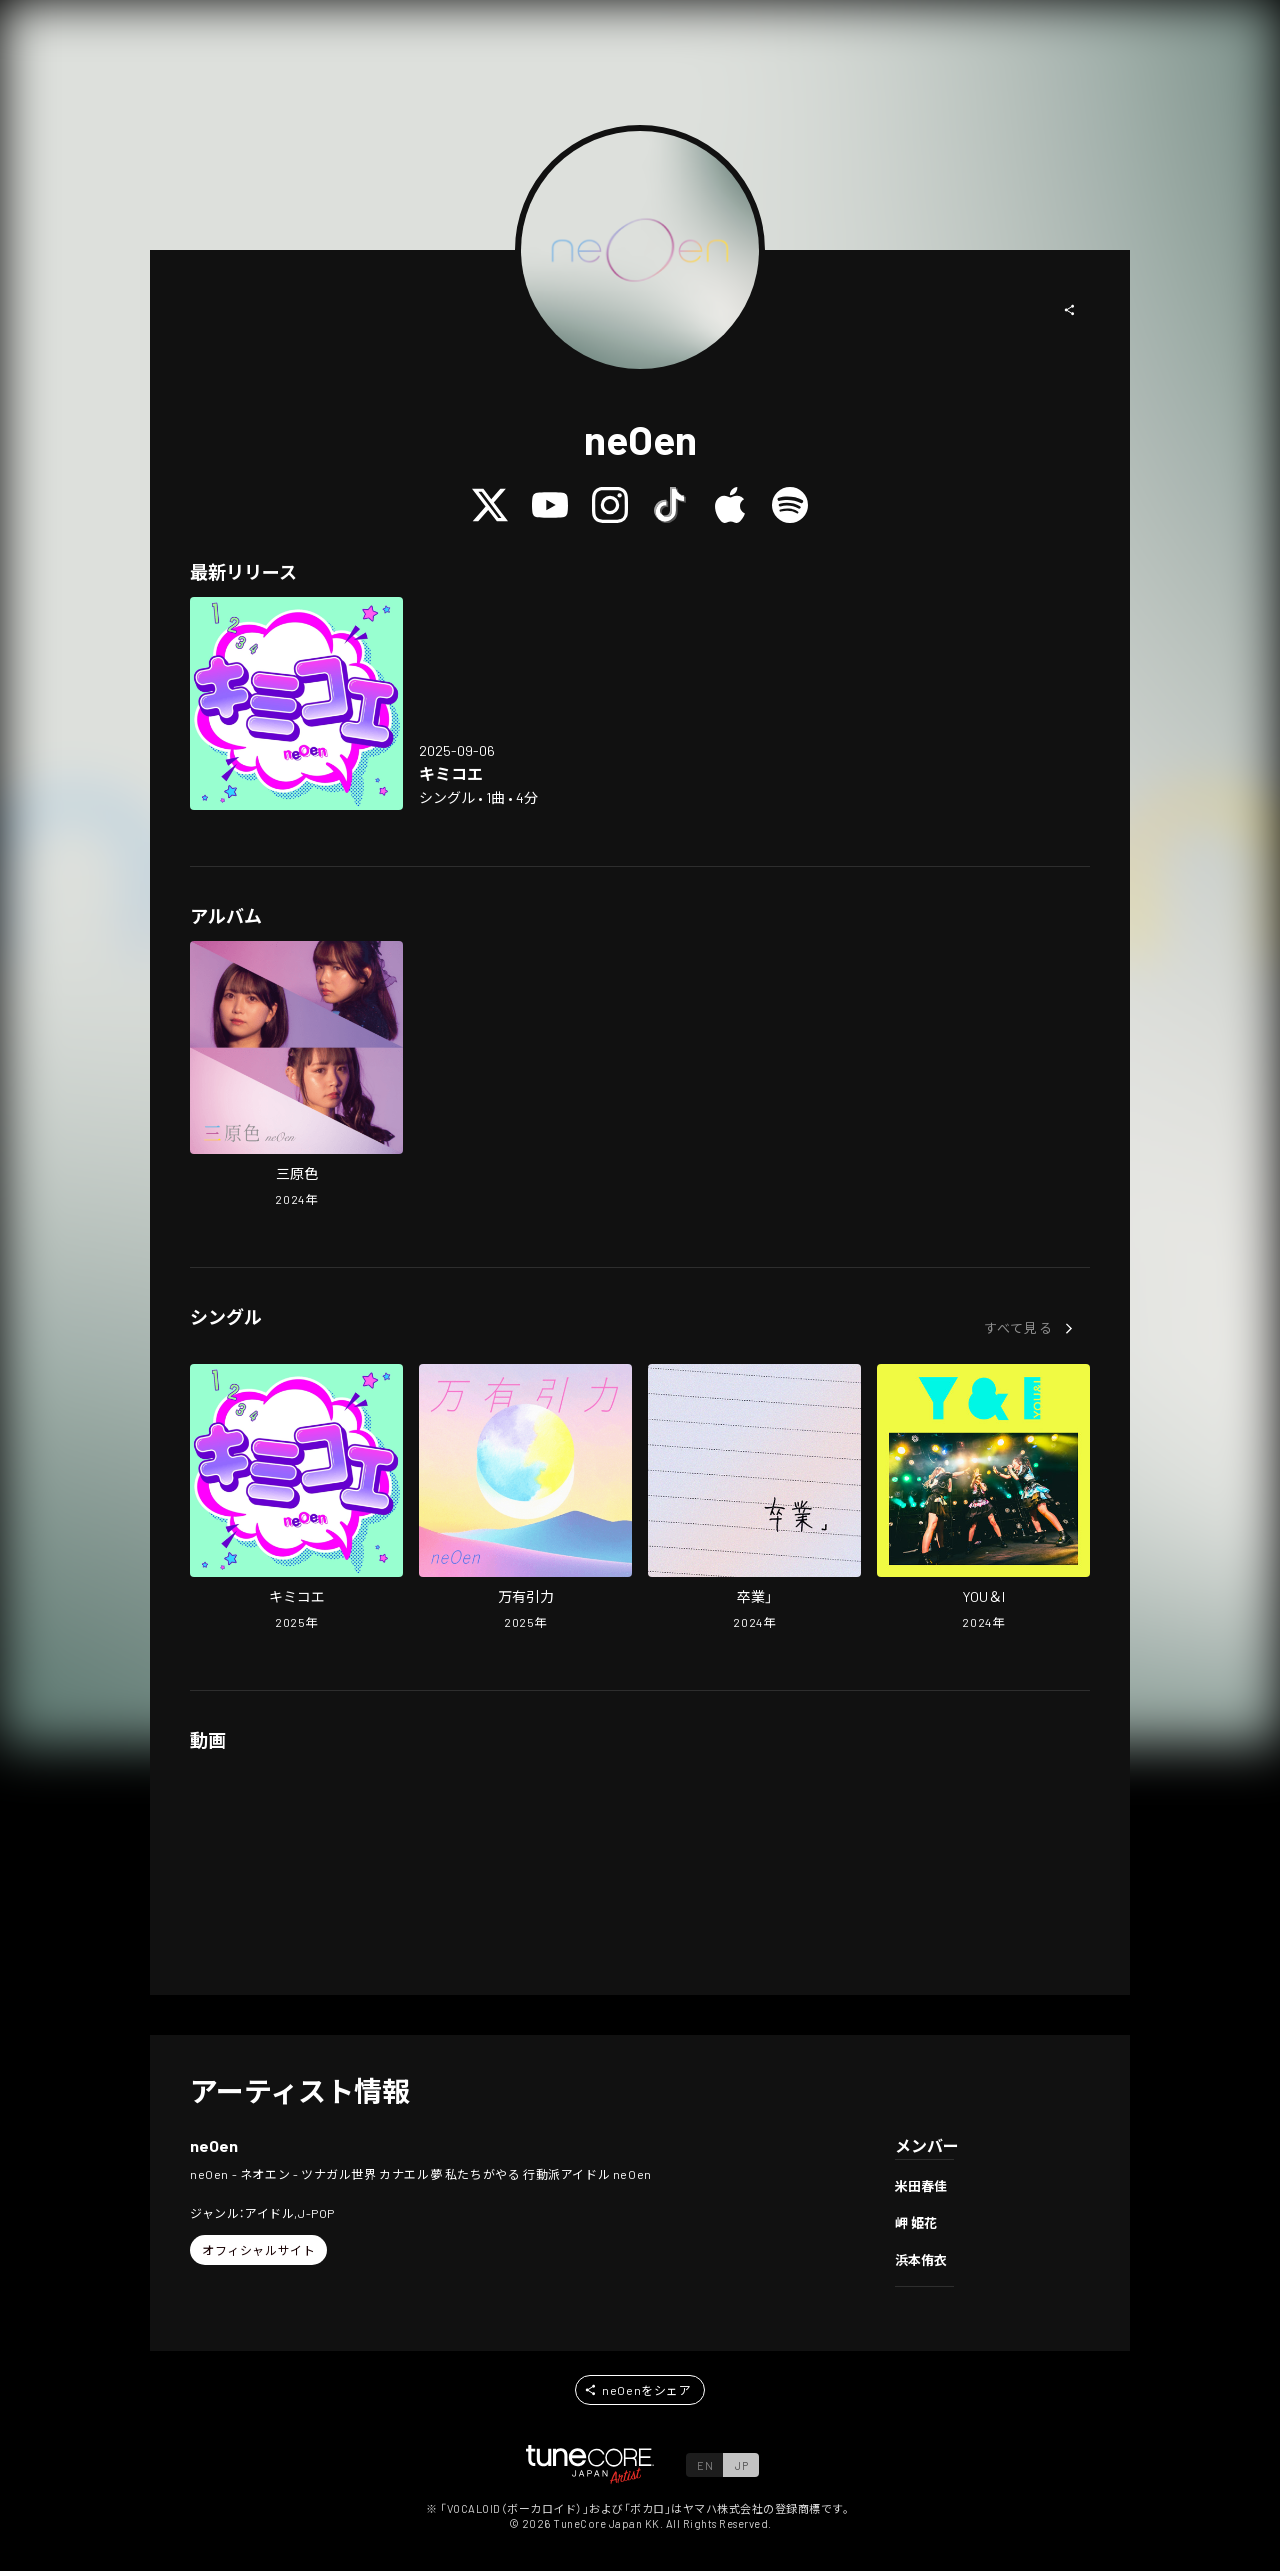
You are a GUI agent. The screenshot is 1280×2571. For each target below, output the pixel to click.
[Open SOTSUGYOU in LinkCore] (754, 1499)
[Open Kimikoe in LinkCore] (296, 703)
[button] (1070, 310)
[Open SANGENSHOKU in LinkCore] (296, 1076)
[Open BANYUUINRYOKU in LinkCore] (525, 1499)
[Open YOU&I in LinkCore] (983, 1499)
